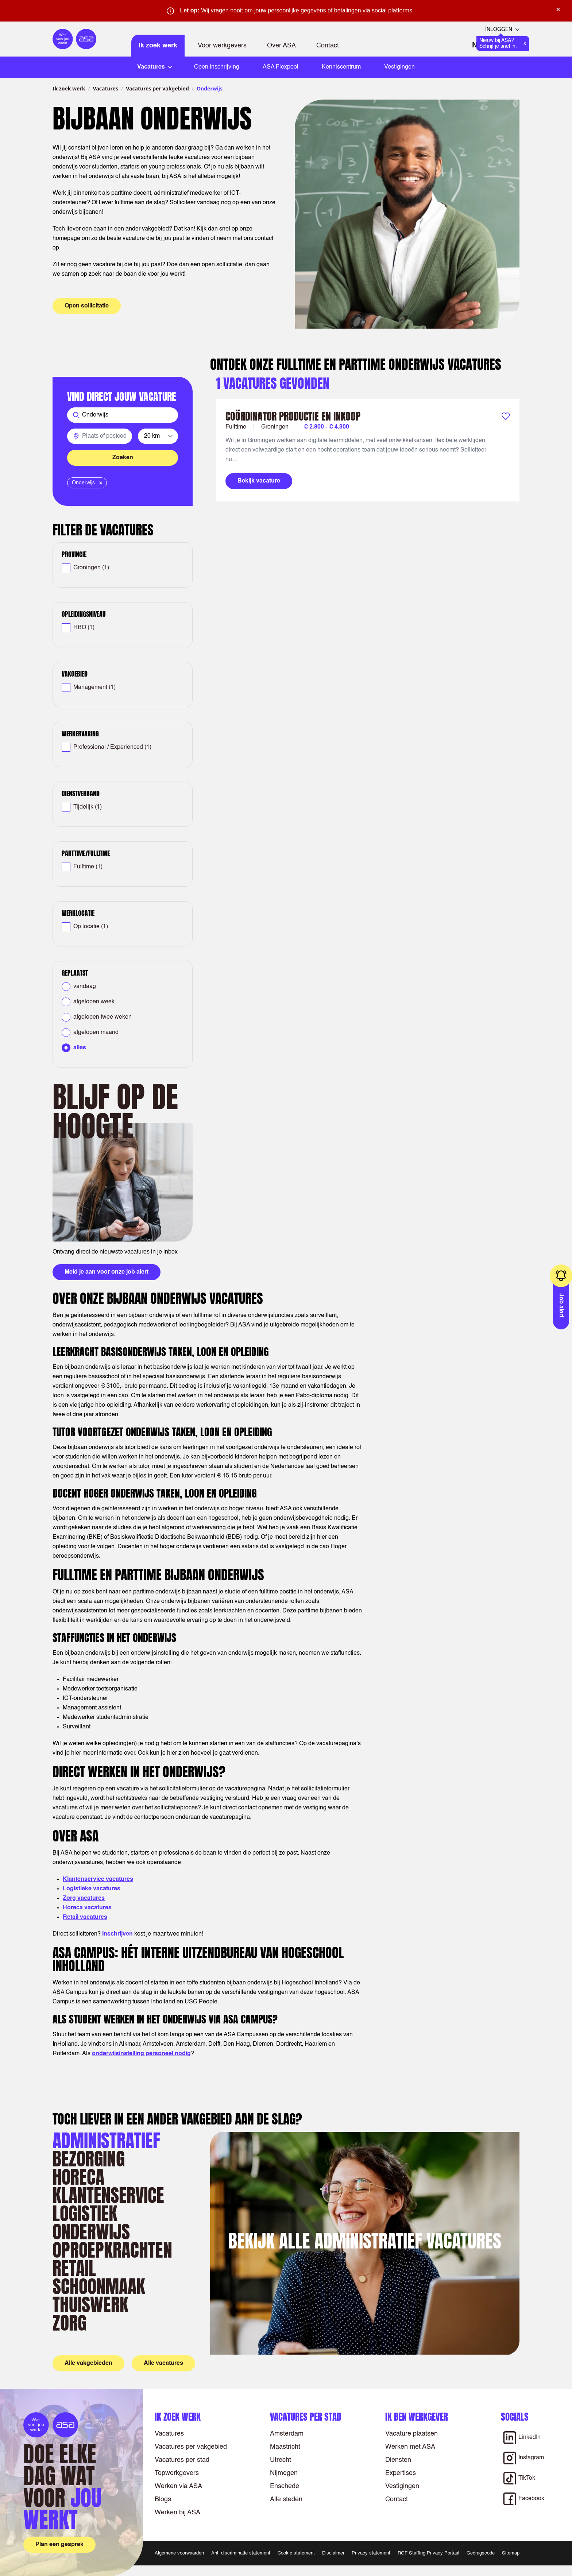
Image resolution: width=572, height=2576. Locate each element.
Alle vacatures (163, 2363)
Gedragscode (481, 2553)
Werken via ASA (178, 2486)
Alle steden (286, 2499)
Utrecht (280, 2460)
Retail (74, 2268)
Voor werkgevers (222, 45)
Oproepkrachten (112, 2249)
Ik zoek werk (158, 45)
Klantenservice (108, 2195)
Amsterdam (287, 2433)
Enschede (284, 2486)
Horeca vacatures (87, 1908)
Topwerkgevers (177, 2473)
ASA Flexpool (280, 67)
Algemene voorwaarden (179, 2553)
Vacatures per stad (182, 2460)
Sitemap (510, 2553)
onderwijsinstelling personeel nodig (141, 2054)
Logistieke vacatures (91, 1889)
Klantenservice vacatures (98, 1879)
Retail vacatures (85, 1917)
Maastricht (285, 2447)
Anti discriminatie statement (240, 2553)
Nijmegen (284, 2473)
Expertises (400, 2473)
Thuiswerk (90, 2304)
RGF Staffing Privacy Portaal (428, 2553)
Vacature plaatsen (411, 2433)
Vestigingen (399, 67)
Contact (327, 45)
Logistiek (85, 2213)
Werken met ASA (410, 2447)
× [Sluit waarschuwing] (558, 9)
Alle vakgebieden (88, 2363)
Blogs (163, 2499)
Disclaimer (333, 2553)
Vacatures (105, 88)
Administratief (106, 2140)
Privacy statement (371, 2553)
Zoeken (122, 458)
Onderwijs (91, 2231)
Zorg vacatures (84, 1898)
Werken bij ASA (177, 2512)
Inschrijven (117, 1934)
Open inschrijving (216, 67)
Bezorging (89, 2158)
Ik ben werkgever (416, 2416)
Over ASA (281, 45)
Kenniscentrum (341, 67)
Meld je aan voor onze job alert (106, 1272)
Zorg (69, 2322)
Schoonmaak (99, 2286)
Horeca (78, 2176)
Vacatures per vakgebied (157, 88)
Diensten (398, 2460)
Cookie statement (296, 2553)
